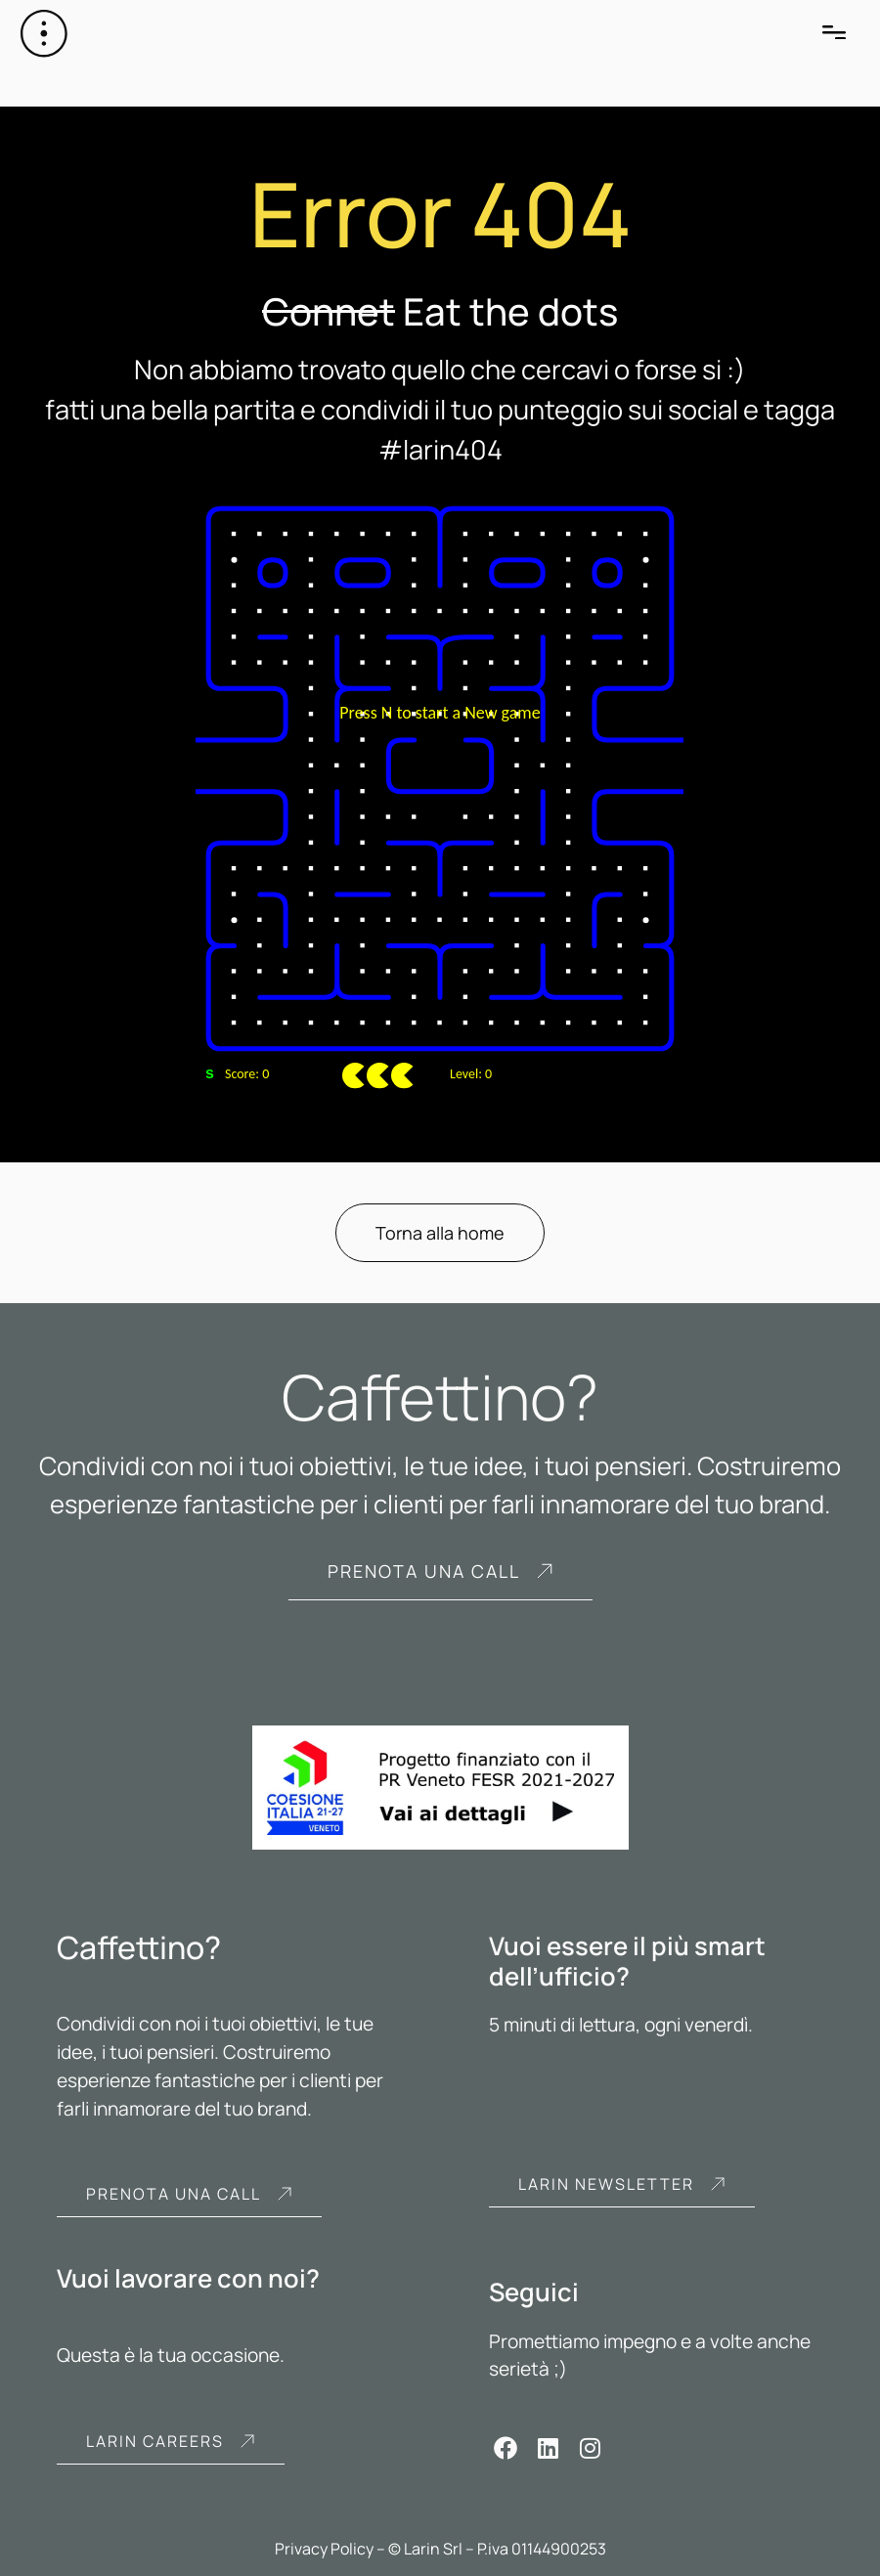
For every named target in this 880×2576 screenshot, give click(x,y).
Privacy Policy (324, 2548)
